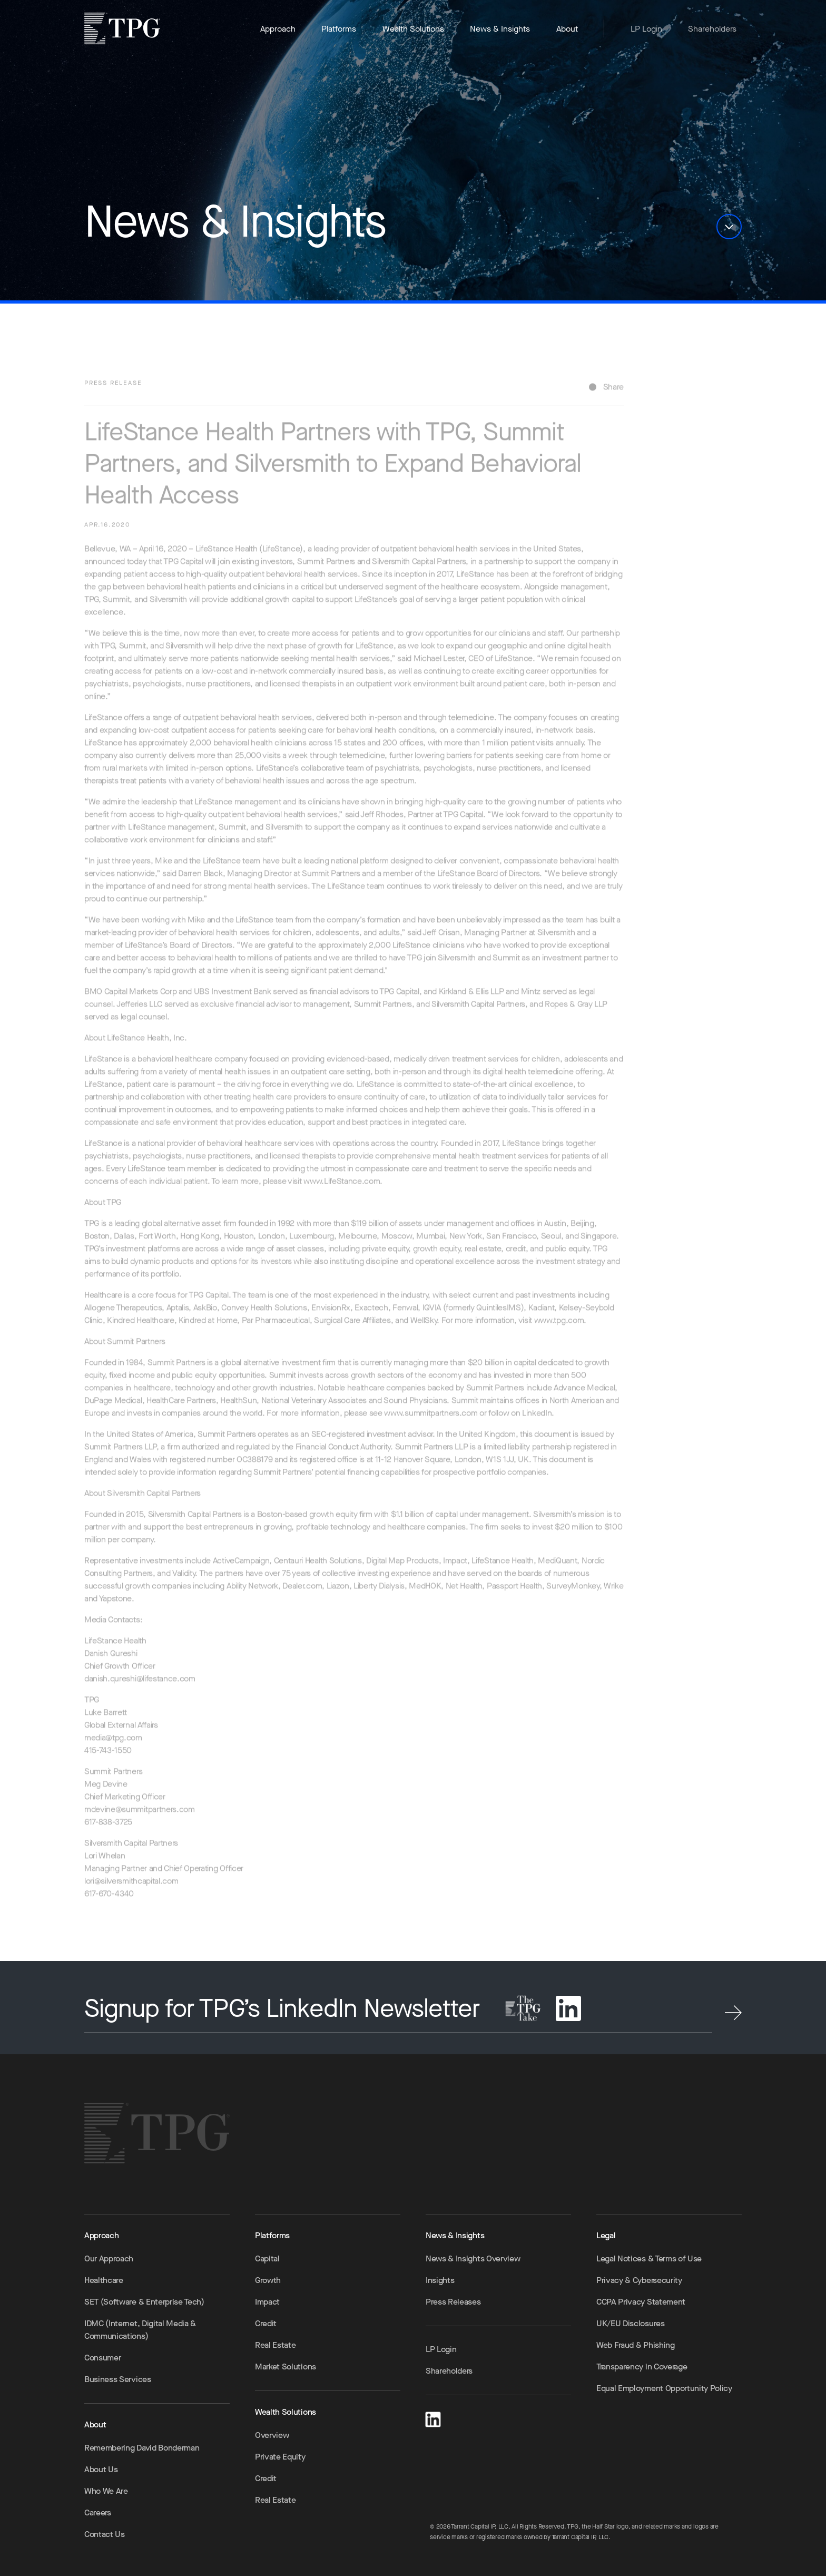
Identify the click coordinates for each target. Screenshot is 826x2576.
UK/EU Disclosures (630, 2323)
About (567, 28)
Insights (440, 2280)
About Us (100, 2469)
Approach (278, 28)
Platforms (338, 28)
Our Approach (108, 2258)
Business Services (117, 2379)
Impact (267, 2301)
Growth (268, 2280)
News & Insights (500, 28)
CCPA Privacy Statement (640, 2301)
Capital (267, 2258)
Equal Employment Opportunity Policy (664, 2388)
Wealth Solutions (413, 28)
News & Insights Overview (473, 2258)
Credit (266, 2323)
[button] (729, 226)
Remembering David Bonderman (141, 2447)
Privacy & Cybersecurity (639, 2280)
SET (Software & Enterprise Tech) (144, 2301)
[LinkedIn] (433, 2417)
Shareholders (712, 28)
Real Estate (275, 2344)
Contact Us (104, 2534)
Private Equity (280, 2456)
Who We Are (106, 2490)
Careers (97, 2512)
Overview (272, 2435)
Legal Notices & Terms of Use (649, 2258)
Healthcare (103, 2280)
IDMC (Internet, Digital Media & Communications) (140, 2329)
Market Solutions (285, 2366)
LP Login (646, 28)
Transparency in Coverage (641, 2366)
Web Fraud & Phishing (635, 2344)
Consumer (102, 2357)
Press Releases (453, 2301)
